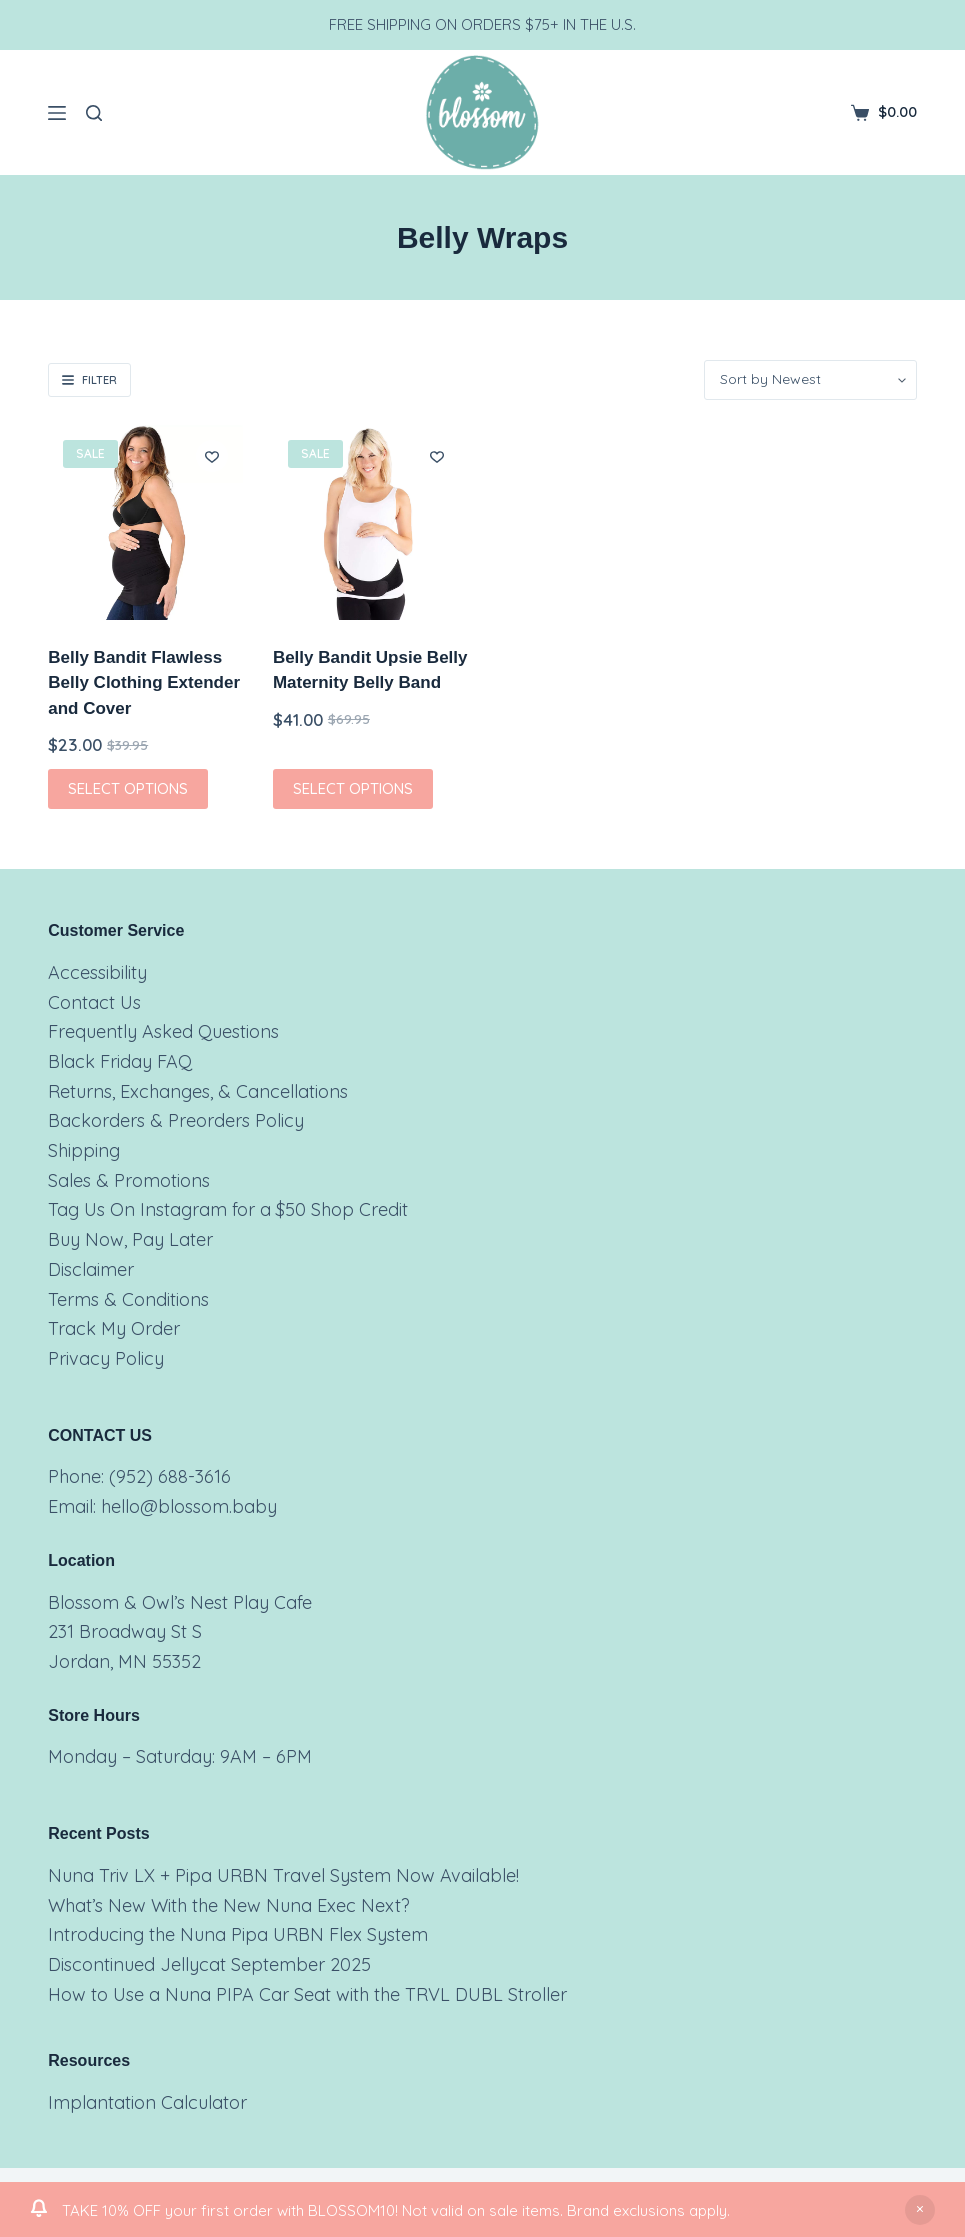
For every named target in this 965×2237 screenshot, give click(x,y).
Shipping (84, 1150)
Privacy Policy (106, 1358)
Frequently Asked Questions (163, 1031)
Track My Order (114, 1328)
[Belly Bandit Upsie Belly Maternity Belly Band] (370, 522)
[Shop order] (810, 380)
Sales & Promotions (129, 1180)
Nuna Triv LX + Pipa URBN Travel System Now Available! (283, 1875)
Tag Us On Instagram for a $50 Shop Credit (228, 1209)
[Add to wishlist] (212, 456)
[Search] (94, 113)
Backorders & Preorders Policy (176, 1120)
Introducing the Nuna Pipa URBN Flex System (238, 1934)
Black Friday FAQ (120, 1061)
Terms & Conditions (128, 1299)
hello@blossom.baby (189, 1506)
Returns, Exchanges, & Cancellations (198, 1091)
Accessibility (97, 972)
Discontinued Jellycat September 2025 (209, 1964)
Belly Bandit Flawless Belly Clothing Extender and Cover (144, 683)
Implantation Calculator (147, 2102)
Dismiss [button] (920, 2210)
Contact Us (94, 1002)
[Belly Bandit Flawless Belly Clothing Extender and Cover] (145, 522)
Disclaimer (91, 1269)
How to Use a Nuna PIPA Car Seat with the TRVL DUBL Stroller (307, 1994)
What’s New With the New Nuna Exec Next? (229, 1905)
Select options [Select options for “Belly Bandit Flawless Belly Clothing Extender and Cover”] (128, 788)
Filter (89, 380)
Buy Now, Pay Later (130, 1239)
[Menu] (57, 113)
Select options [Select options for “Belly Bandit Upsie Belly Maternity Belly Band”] (353, 788)
